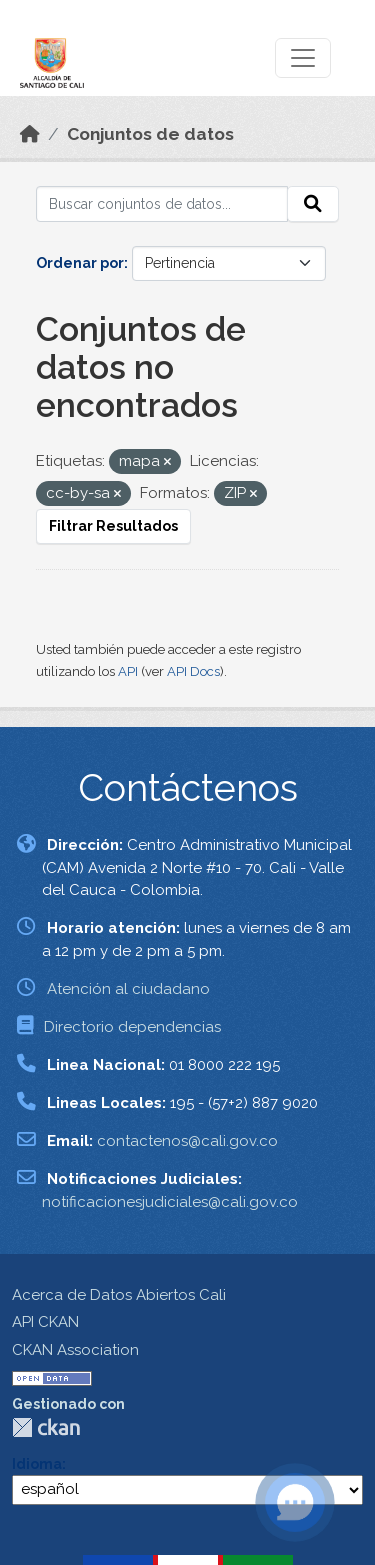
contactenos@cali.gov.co (187, 1141)
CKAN (46, 1427)
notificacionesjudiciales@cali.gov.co (170, 1202)
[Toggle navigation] (303, 58)
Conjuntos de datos (150, 134)
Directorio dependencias (132, 1027)
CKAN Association (75, 1350)
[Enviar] (313, 204)
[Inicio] (30, 134)
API (128, 671)
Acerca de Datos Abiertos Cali (119, 1295)
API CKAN (45, 1322)
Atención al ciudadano (128, 989)
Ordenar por (80, 263)
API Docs (193, 671)
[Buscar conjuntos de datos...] (162, 204)
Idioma (37, 1464)
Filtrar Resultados (113, 526)
